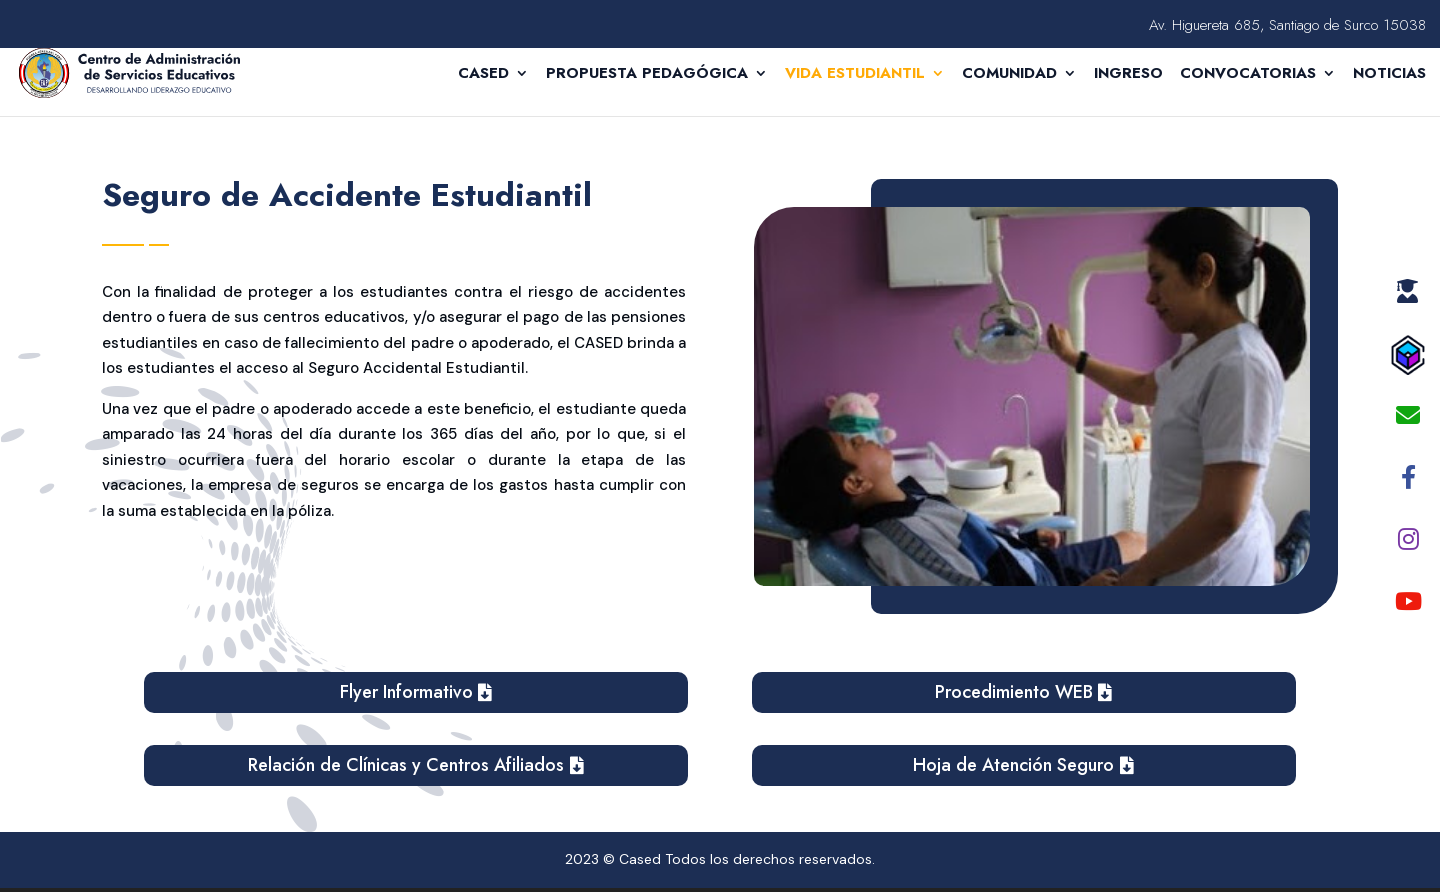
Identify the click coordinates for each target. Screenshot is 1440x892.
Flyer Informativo (406, 692)
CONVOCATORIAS (1248, 75)
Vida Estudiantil (855, 75)
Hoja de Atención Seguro (1013, 765)
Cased (483, 75)
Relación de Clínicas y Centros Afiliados (406, 765)
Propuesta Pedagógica (647, 75)
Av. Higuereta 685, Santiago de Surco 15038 (1287, 27)
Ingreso (1128, 75)
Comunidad (1009, 75)
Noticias (1389, 75)
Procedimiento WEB (1014, 692)
